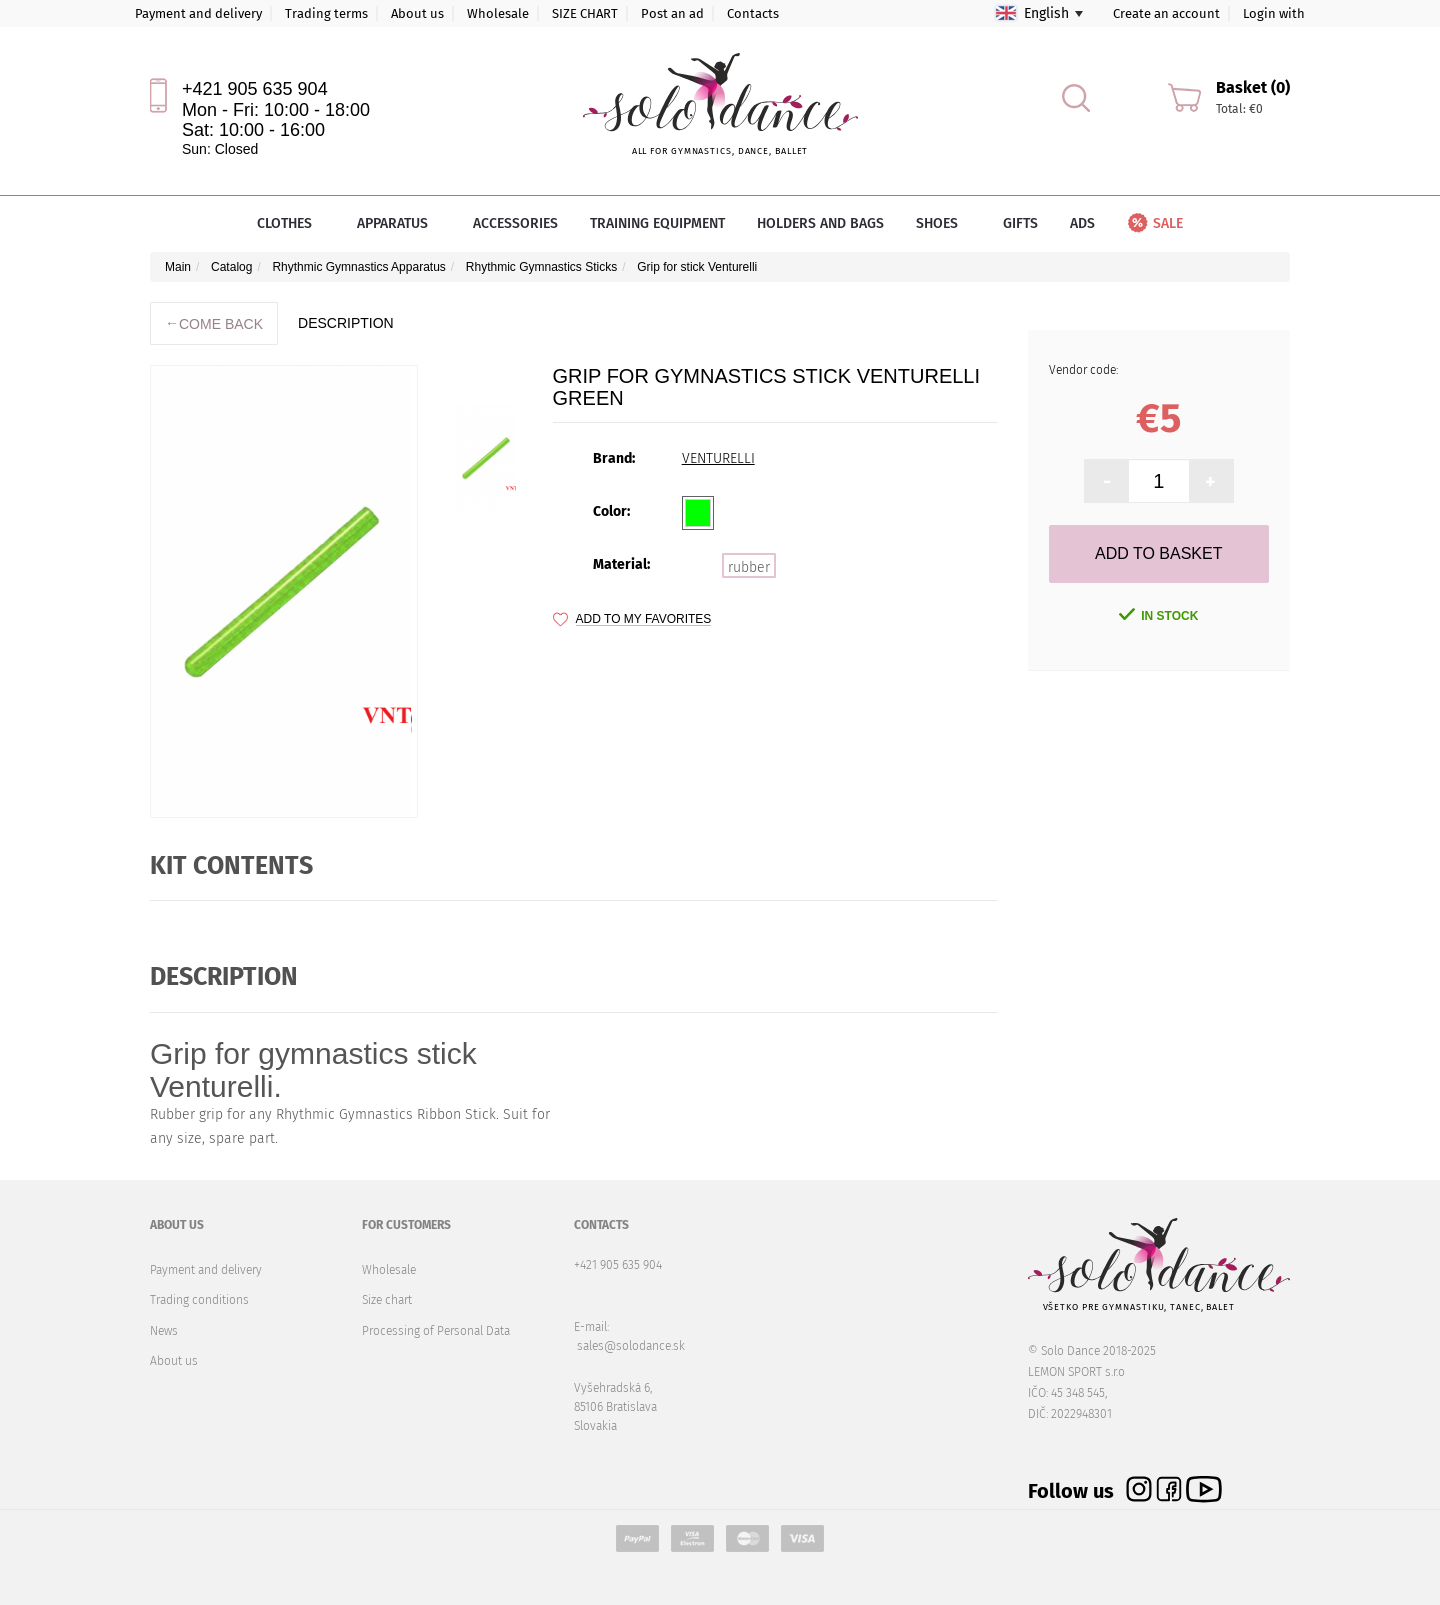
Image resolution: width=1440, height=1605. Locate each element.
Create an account (1166, 13)
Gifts (1020, 223)
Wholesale (498, 13)
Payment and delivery (198, 13)
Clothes (291, 223)
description (346, 323)
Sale (1154, 223)
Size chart (387, 1300)
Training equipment (657, 223)
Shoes (943, 223)
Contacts (753, 13)
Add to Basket (1158, 553)
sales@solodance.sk (631, 1346)
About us (417, 13)
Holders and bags (820, 223)
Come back (214, 323)
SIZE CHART (585, 13)
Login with (1274, 13)
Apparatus (399, 223)
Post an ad (672, 13)
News (164, 1331)
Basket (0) (1253, 87)
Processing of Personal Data (436, 1331)
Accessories (515, 223)
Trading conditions (199, 1300)
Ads (1082, 223)
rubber (749, 567)
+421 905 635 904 (255, 89)
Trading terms (326, 13)
